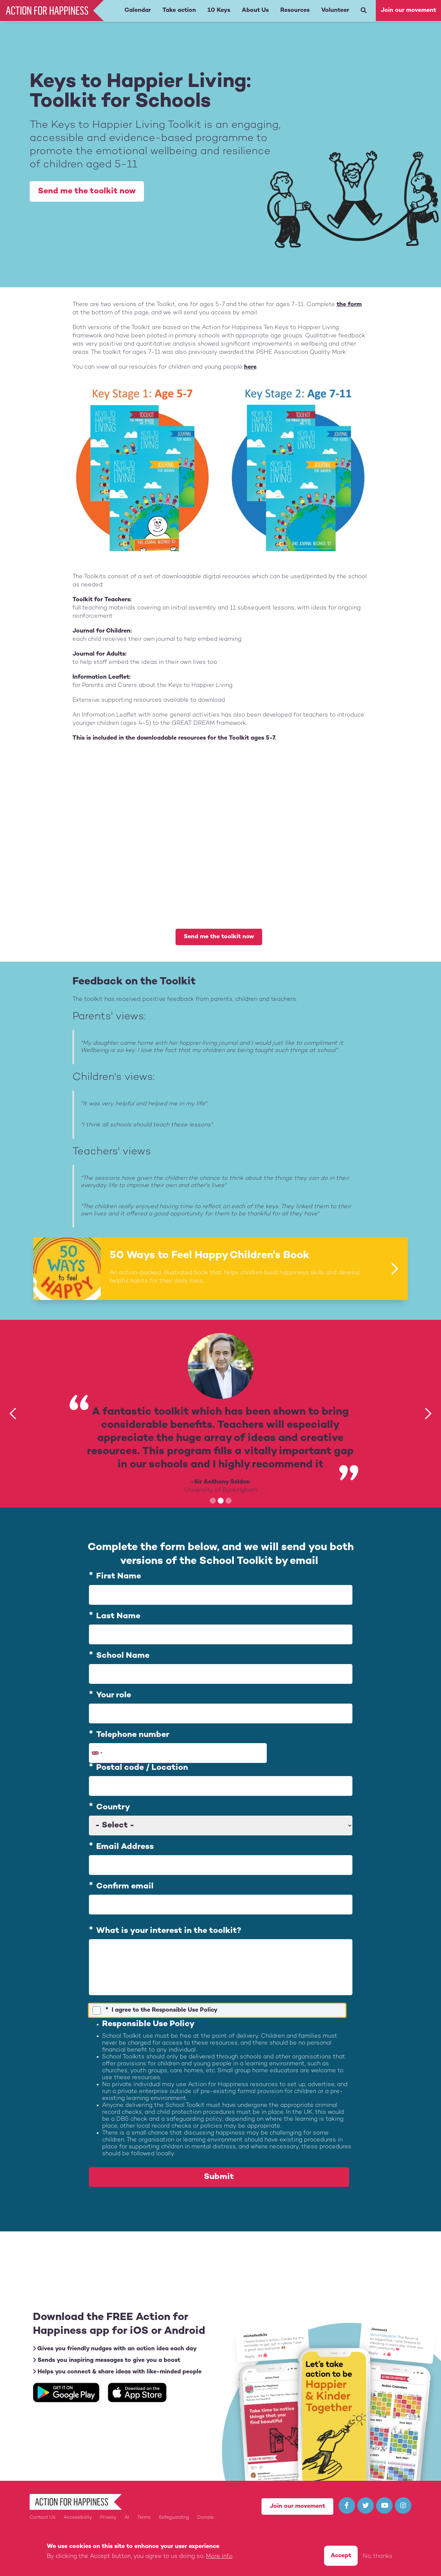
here (250, 367)
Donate (205, 2517)
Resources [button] (295, 10)
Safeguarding (174, 2517)
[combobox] (96, 1753)
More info (219, 2556)
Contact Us (42, 2517)
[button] (13, 1414)
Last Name (118, 1616)
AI (126, 2517)
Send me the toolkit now (87, 191)
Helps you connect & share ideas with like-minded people (117, 2371)
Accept (341, 2556)
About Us (255, 10)
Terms (144, 2517)
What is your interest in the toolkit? (168, 1931)
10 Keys (218, 10)
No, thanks (378, 2556)
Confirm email (124, 1886)
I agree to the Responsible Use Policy (164, 2010)
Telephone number (132, 1735)
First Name (118, 1576)
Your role (113, 1695)
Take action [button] (179, 10)
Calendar (137, 10)
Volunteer (335, 10)
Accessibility (78, 2517)
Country (113, 1807)
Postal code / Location (142, 1768)
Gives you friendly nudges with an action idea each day (115, 2348)
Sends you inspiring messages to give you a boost (106, 2360)
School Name (123, 1656)
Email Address (125, 1847)
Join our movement (408, 10)
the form (349, 304)
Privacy (108, 2517)
